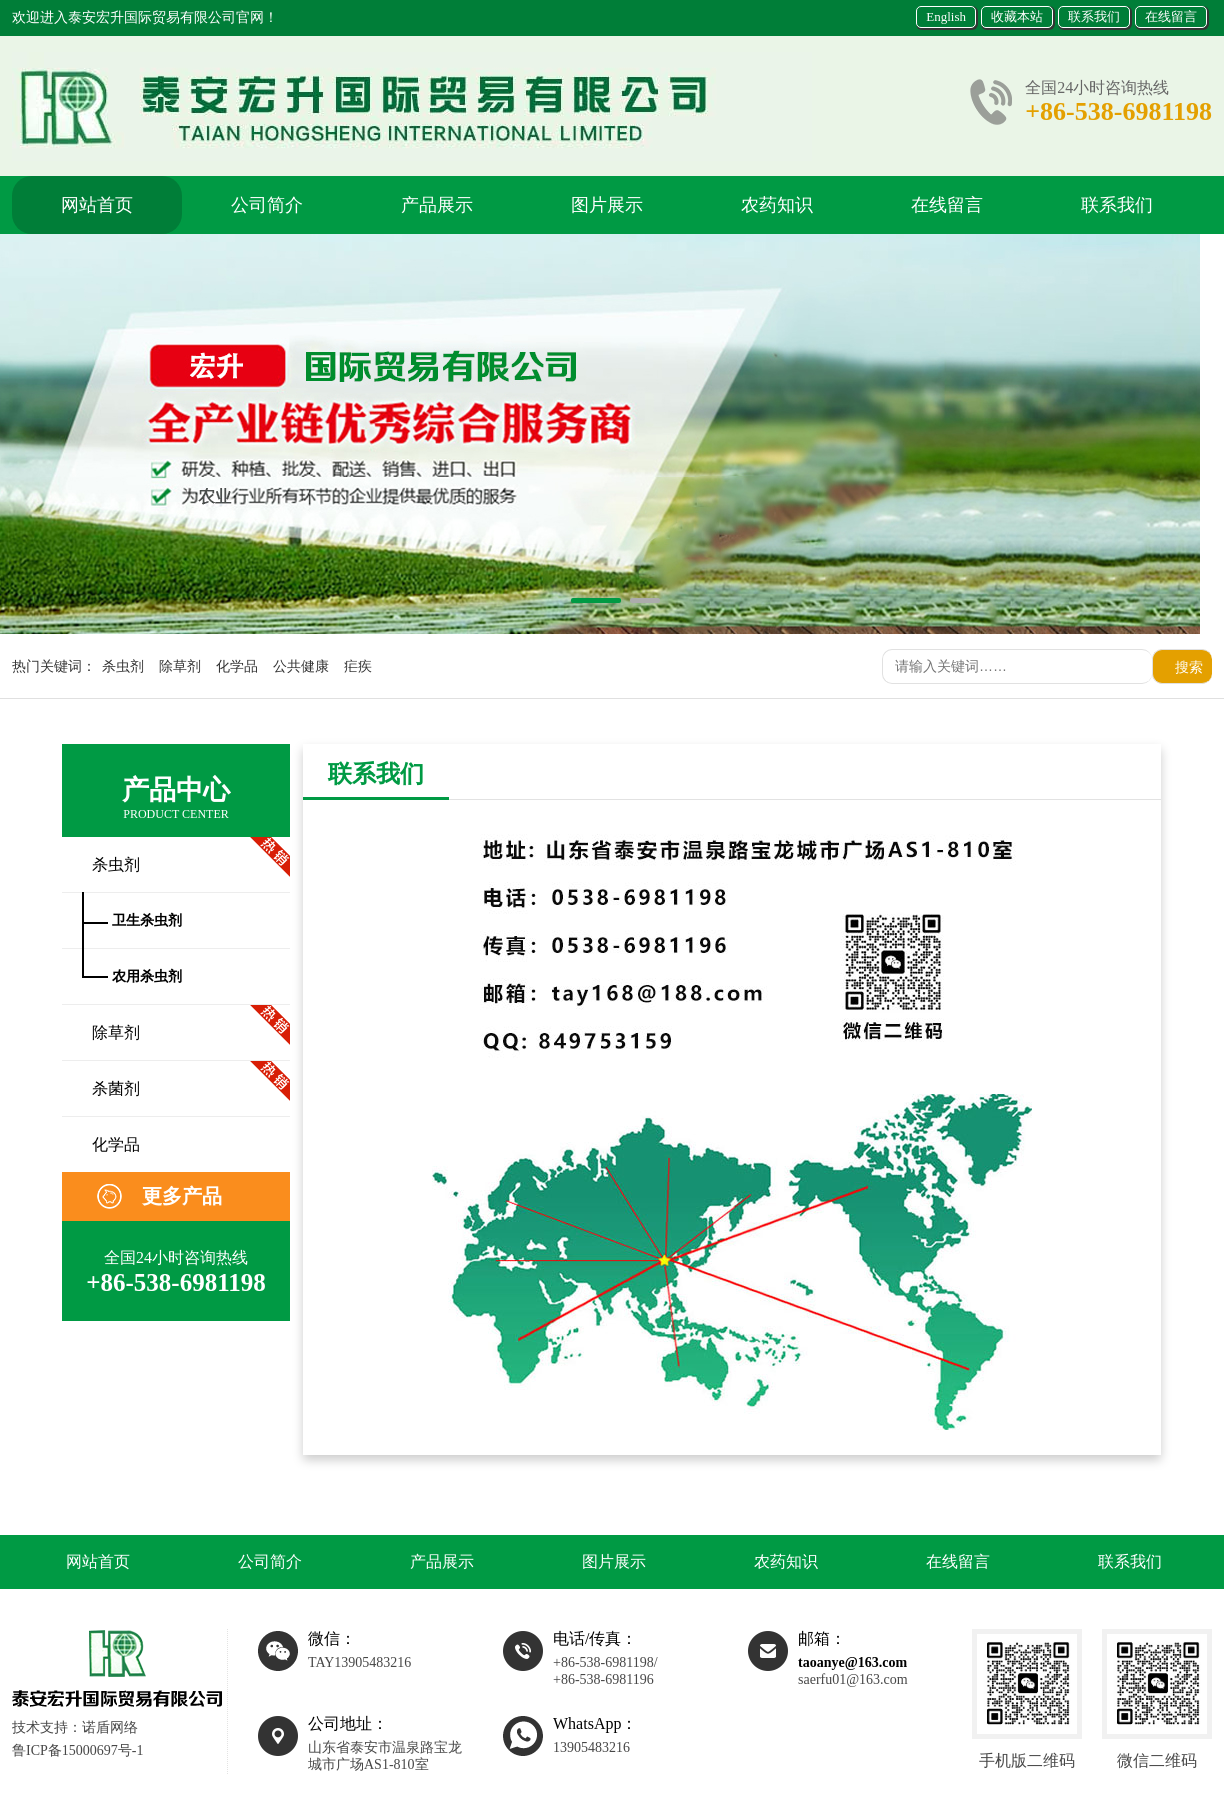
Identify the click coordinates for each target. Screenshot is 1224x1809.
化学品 (237, 666)
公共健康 (301, 666)
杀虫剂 (123, 666)
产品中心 (176, 798)
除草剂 (180, 666)
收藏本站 (1017, 16)
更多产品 (182, 1196)
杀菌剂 (116, 1088)
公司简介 (267, 205)
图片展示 (607, 205)
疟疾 (358, 666)
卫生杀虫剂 (147, 920)
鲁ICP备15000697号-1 (77, 1750)
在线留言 (1171, 16)
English (946, 16)
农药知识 (777, 205)
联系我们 (1094, 16)
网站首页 (97, 205)
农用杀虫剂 (147, 976)
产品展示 (437, 205)
